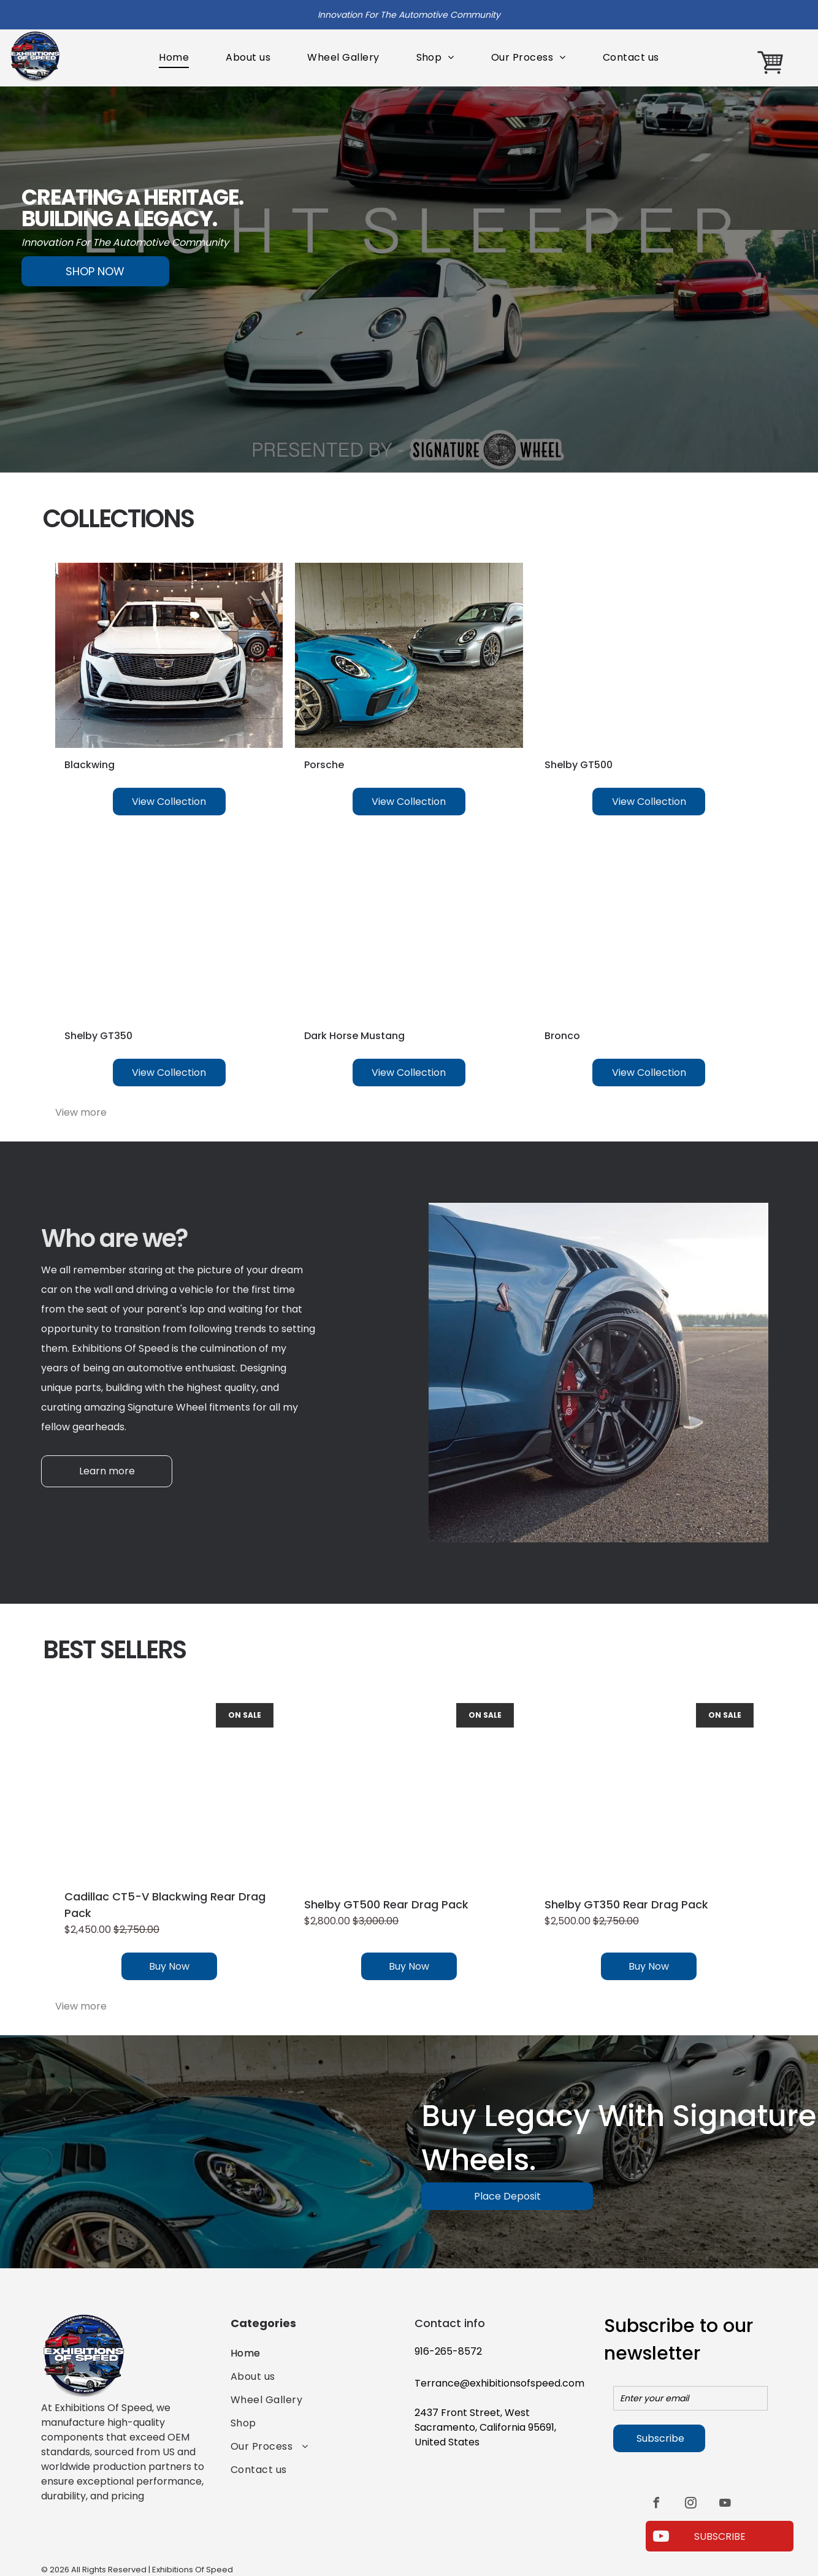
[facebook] (656, 2504)
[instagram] (690, 2504)
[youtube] (725, 2504)
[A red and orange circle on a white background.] (148, 2533)
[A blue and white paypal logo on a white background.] (65, 2533)
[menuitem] (173, 57)
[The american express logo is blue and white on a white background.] (189, 2533)
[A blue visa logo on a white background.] (106, 2533)
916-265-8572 (448, 2351)
